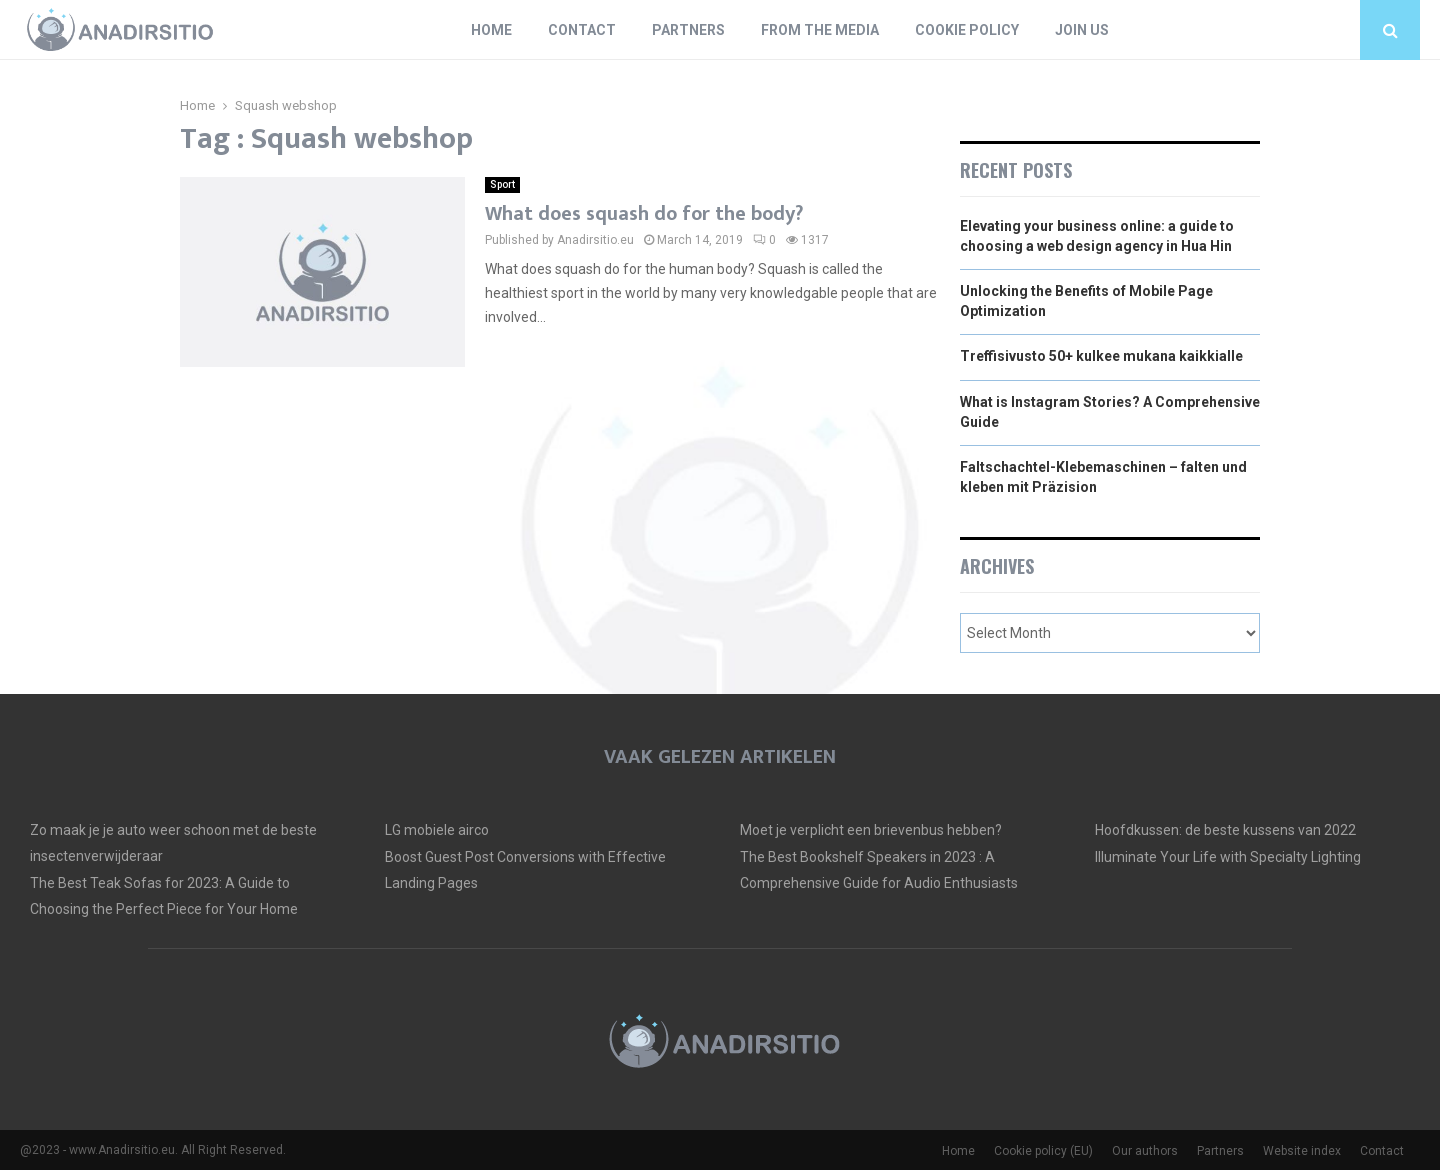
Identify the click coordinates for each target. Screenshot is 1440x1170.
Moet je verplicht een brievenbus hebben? (871, 830)
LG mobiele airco (437, 830)
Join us (1082, 30)
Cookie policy (967, 30)
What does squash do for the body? (644, 214)
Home (491, 30)
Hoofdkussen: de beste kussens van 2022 (1225, 830)
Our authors (1145, 1151)
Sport (502, 184)
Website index (1302, 1151)
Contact (582, 30)
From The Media (820, 30)
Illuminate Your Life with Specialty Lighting (1228, 857)
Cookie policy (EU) (1043, 1151)
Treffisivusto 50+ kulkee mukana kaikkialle (1101, 356)
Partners (688, 30)
